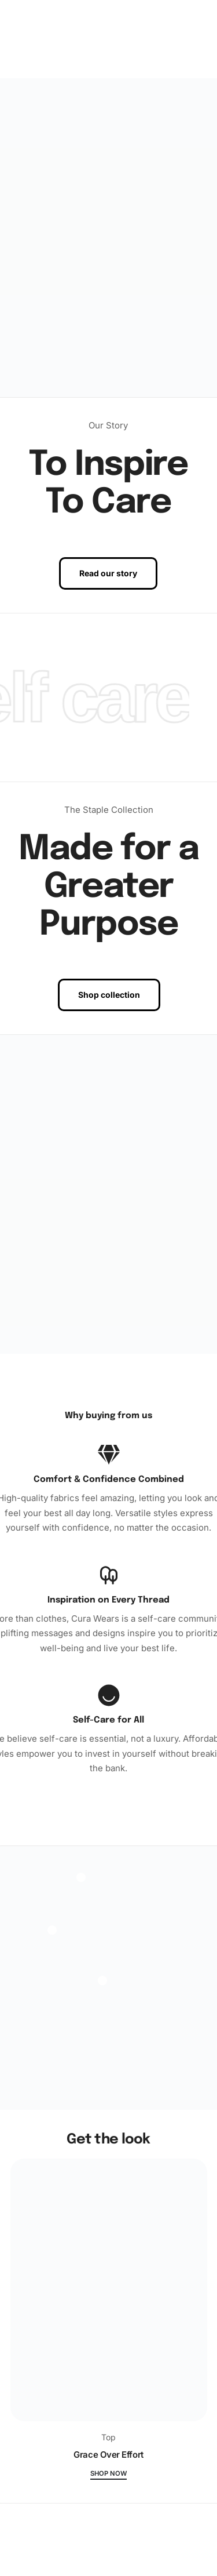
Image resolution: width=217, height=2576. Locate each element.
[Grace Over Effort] (108, 2295)
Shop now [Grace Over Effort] (108, 2473)
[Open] (52, 1930)
